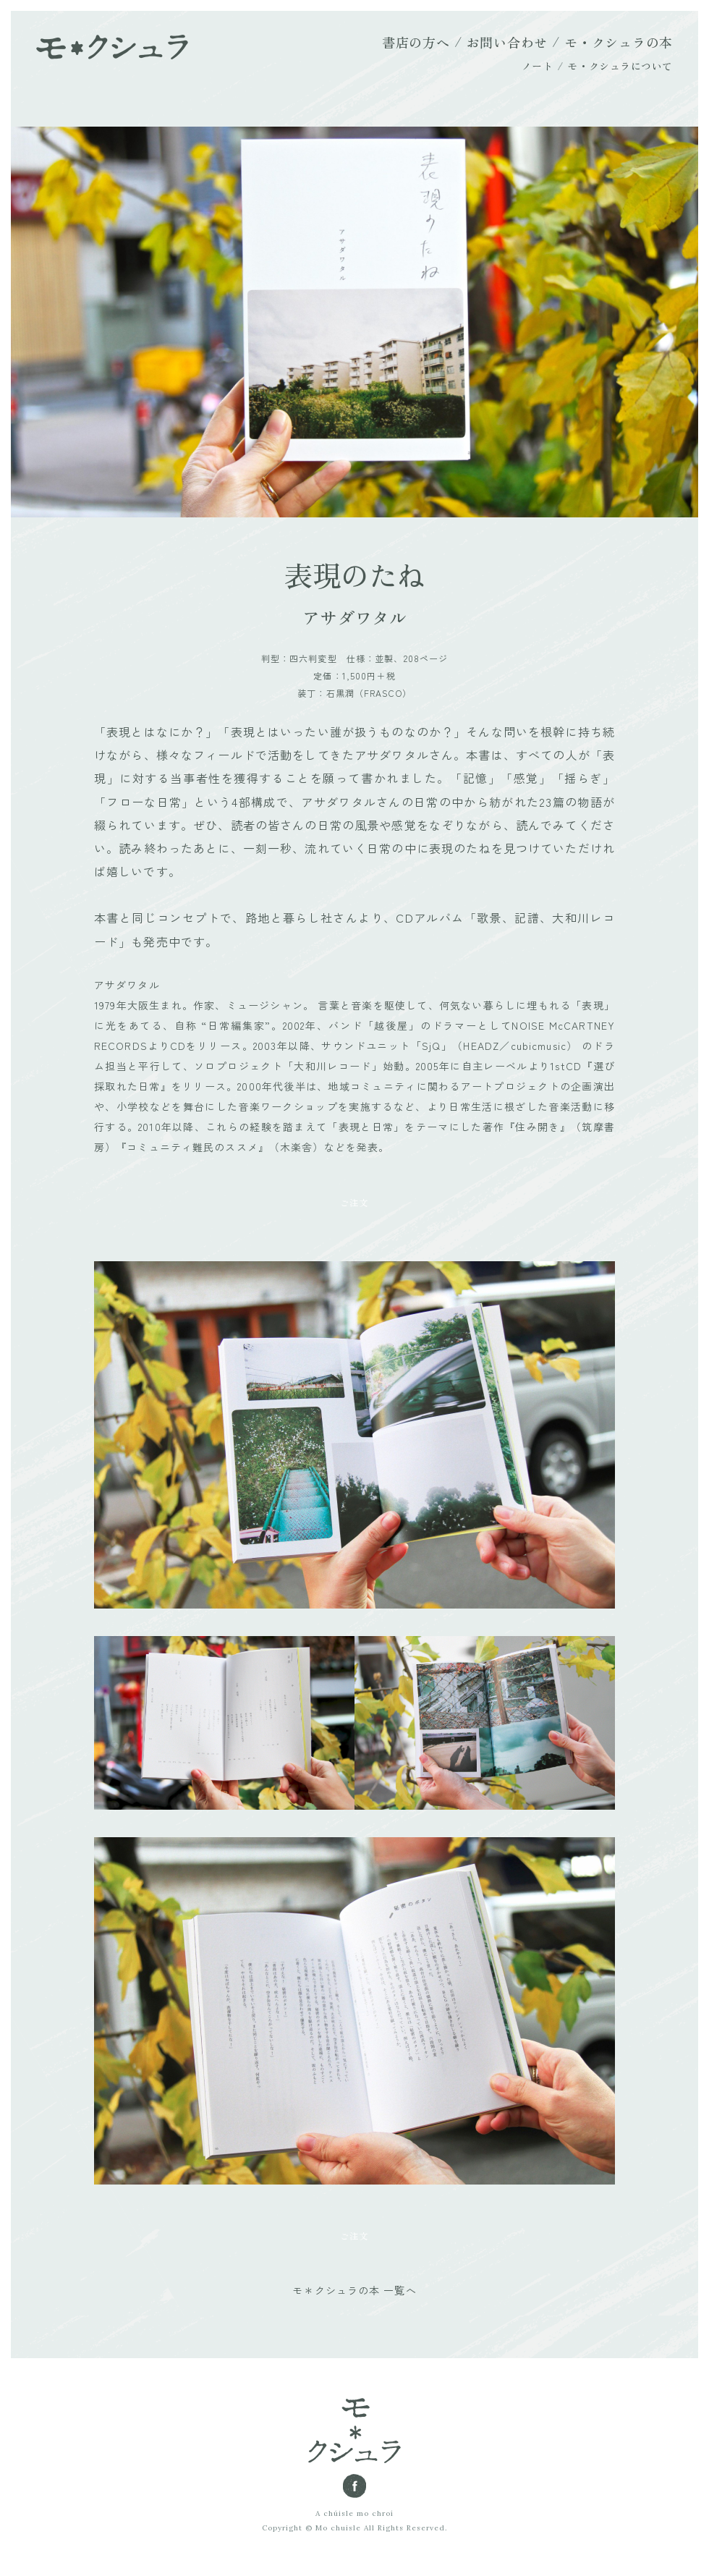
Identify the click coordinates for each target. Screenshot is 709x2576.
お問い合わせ (507, 42)
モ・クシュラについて (620, 66)
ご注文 (354, 1202)
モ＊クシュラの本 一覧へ (354, 2290)
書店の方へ (416, 42)
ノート (537, 66)
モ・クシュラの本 (618, 42)
